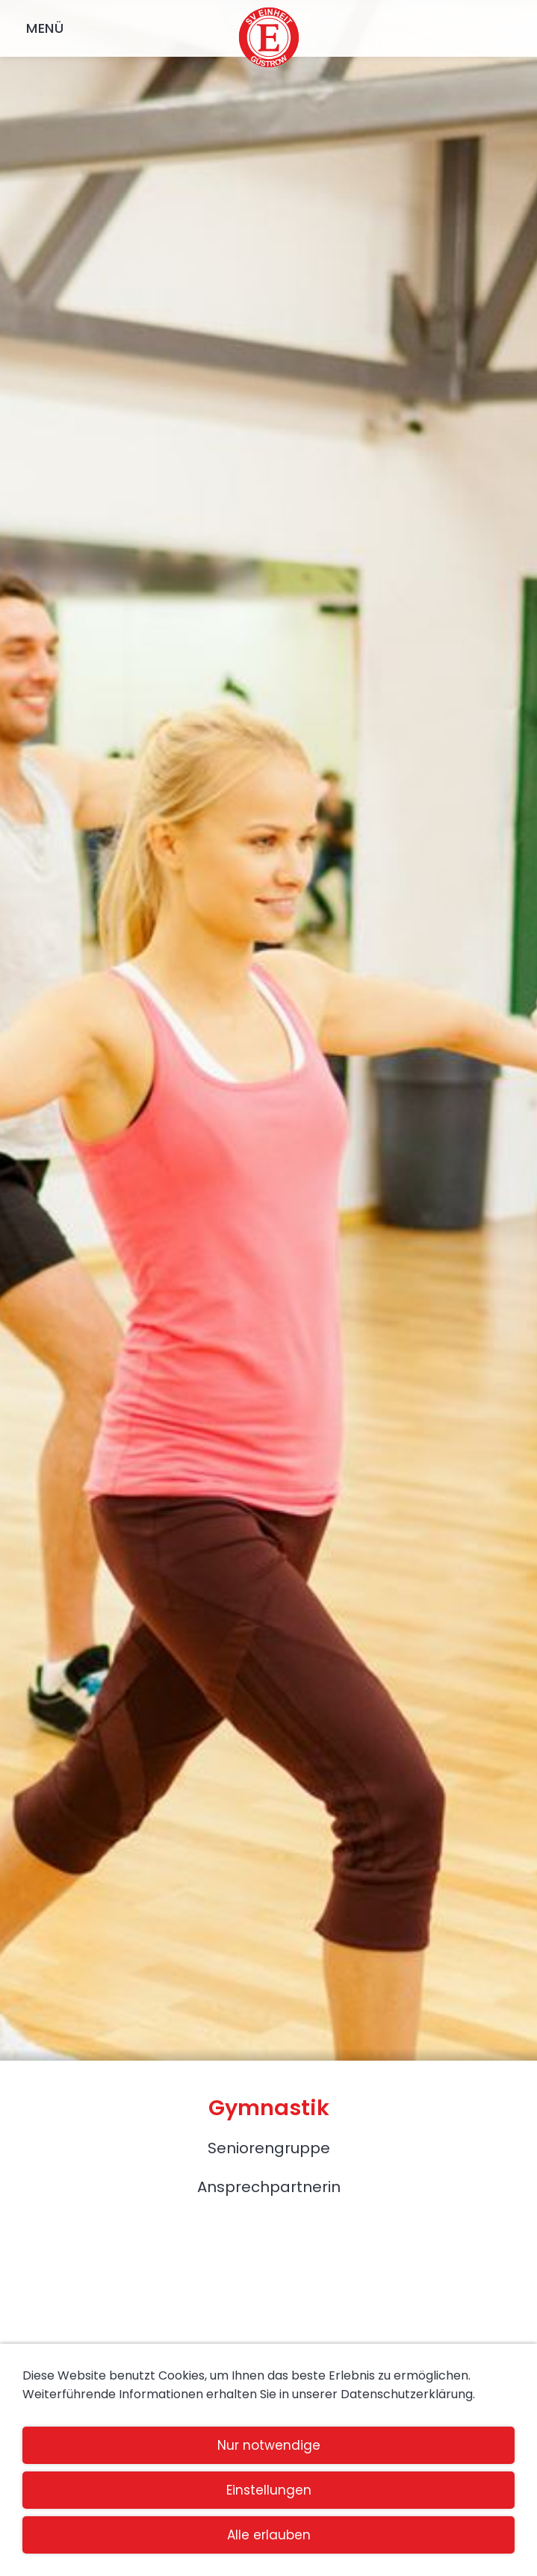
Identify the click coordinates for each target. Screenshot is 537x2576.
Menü (44, 28)
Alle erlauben (269, 2535)
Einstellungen (268, 2490)
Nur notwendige (268, 2445)
